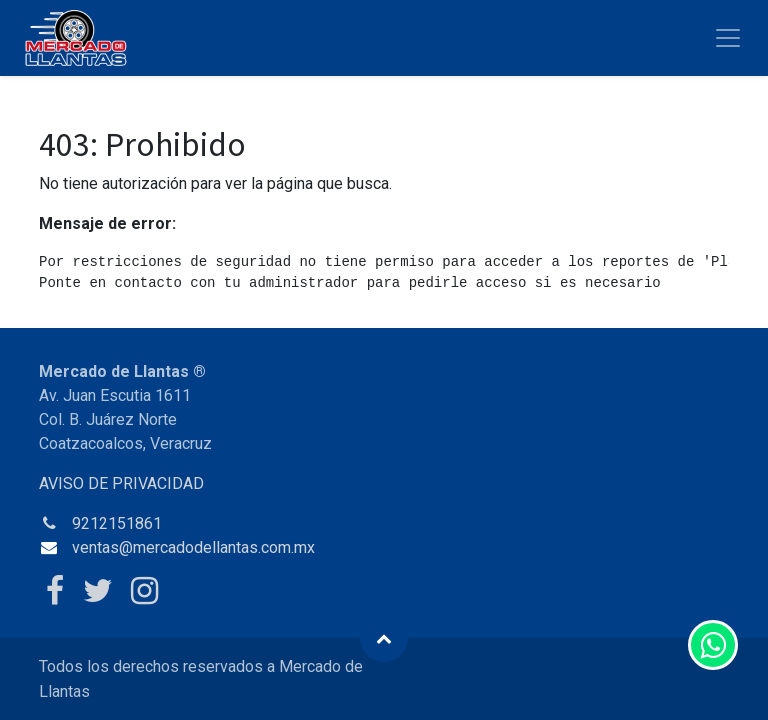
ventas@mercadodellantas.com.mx (193, 547)
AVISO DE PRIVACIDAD (121, 483)
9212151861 (117, 523)
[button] (384, 638)
